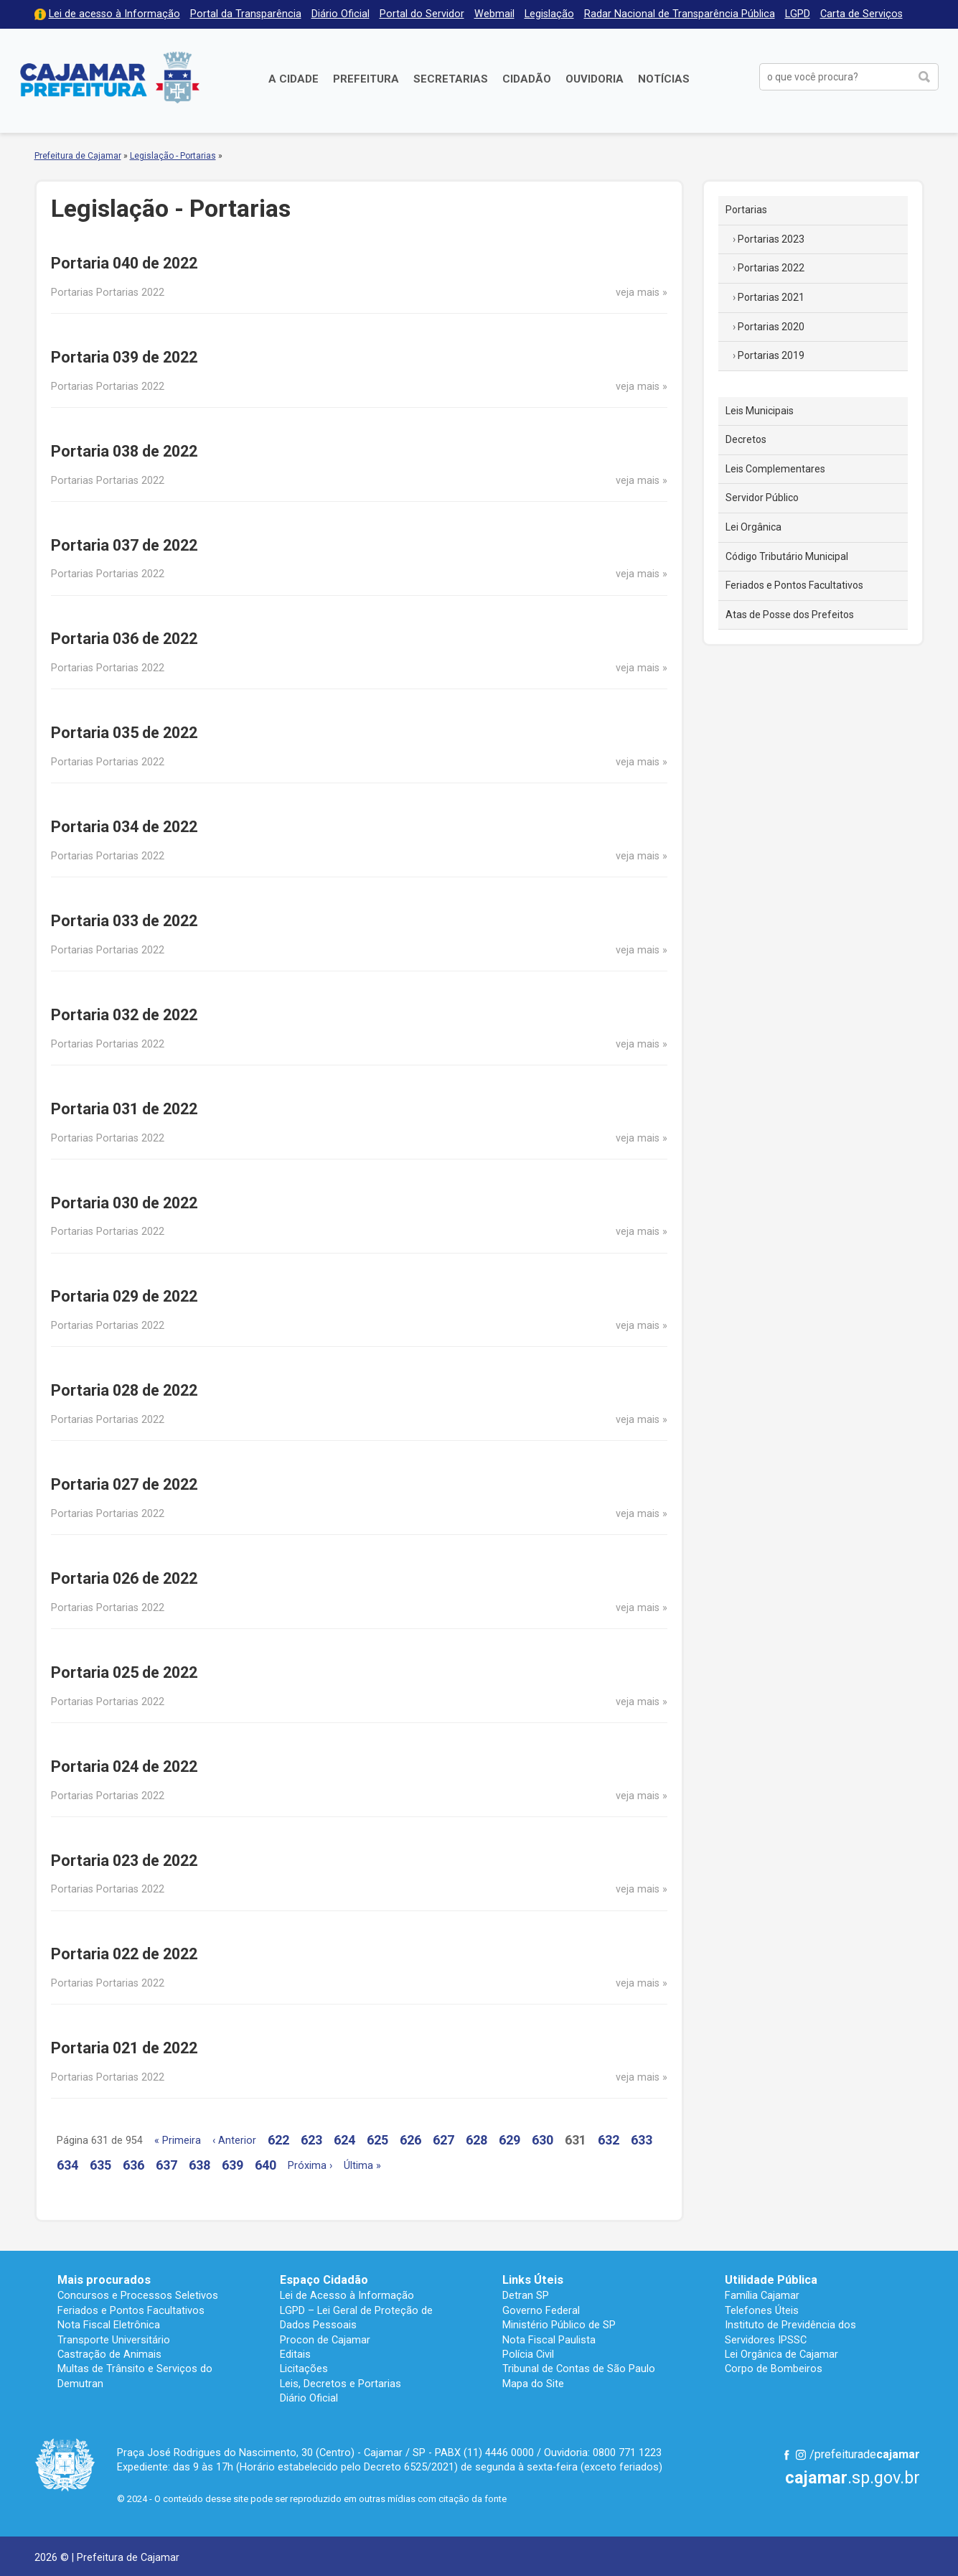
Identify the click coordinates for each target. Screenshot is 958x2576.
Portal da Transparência (245, 14)
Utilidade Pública (771, 2280)
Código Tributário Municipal (786, 556)
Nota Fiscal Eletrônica (108, 2324)
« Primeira (177, 2140)
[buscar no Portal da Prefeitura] (835, 76)
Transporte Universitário (113, 2339)
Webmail (494, 14)
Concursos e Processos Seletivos (137, 2295)
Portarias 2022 (771, 268)
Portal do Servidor (422, 14)
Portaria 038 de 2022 (124, 451)
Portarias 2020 (771, 326)
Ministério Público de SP (559, 2324)
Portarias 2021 (771, 297)
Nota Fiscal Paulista (549, 2339)
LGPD (797, 14)
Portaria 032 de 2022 (124, 1015)
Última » (362, 2166)
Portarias (746, 209)
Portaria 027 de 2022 (124, 1484)
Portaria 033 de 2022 (124, 921)
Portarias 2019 (771, 355)
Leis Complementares (775, 469)
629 (509, 2139)
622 (278, 2139)
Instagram (801, 2454)
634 (67, 2165)
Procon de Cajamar (325, 2339)
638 (199, 2165)
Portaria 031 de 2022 (124, 1109)
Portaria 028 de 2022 (124, 1390)
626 (410, 2139)
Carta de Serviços (861, 14)
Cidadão (526, 79)
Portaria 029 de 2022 (124, 1296)
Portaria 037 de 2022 (124, 545)
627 (443, 2139)
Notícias (664, 79)
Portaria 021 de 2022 (124, 2048)
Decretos (745, 439)
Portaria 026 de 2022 (124, 1578)
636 (133, 2165)
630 (542, 2139)
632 (608, 2139)
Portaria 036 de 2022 (124, 639)
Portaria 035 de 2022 (124, 733)
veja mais (637, 292)
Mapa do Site (533, 2383)
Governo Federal (541, 2310)
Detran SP (525, 2295)
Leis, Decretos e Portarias (340, 2383)
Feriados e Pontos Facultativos (794, 585)
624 (344, 2139)
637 (166, 2165)
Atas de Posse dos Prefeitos (789, 614)
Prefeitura (366, 79)
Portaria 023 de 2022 (124, 1861)
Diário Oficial (340, 14)
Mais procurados (104, 2280)
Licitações (304, 2368)
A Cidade (293, 79)
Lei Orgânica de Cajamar (781, 2354)
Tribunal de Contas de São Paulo (578, 2368)
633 (641, 2139)
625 (377, 2139)
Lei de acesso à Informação (114, 14)
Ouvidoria (594, 79)
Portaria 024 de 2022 (124, 1766)
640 (265, 2165)
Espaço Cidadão (324, 2280)
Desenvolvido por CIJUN (884, 2556)
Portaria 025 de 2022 (124, 1672)
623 (311, 2139)
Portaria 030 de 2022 (124, 1203)
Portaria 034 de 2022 (124, 827)
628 (476, 2139)
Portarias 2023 (771, 239)
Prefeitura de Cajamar (109, 77)
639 (232, 2165)
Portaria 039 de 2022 (124, 357)
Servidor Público (762, 497)
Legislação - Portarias (173, 156)
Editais (295, 2354)
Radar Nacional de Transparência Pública (679, 14)
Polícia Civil (528, 2354)
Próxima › (310, 2166)
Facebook (786, 2454)
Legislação (549, 14)
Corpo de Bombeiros (773, 2368)
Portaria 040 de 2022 (124, 263)
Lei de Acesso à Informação (347, 2295)
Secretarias (450, 79)
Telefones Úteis (762, 2310)
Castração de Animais (109, 2354)
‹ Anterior (234, 2140)
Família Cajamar (762, 2295)
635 (100, 2165)
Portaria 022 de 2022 (124, 1954)
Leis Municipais (759, 410)
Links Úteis (532, 2280)
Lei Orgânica (753, 527)
